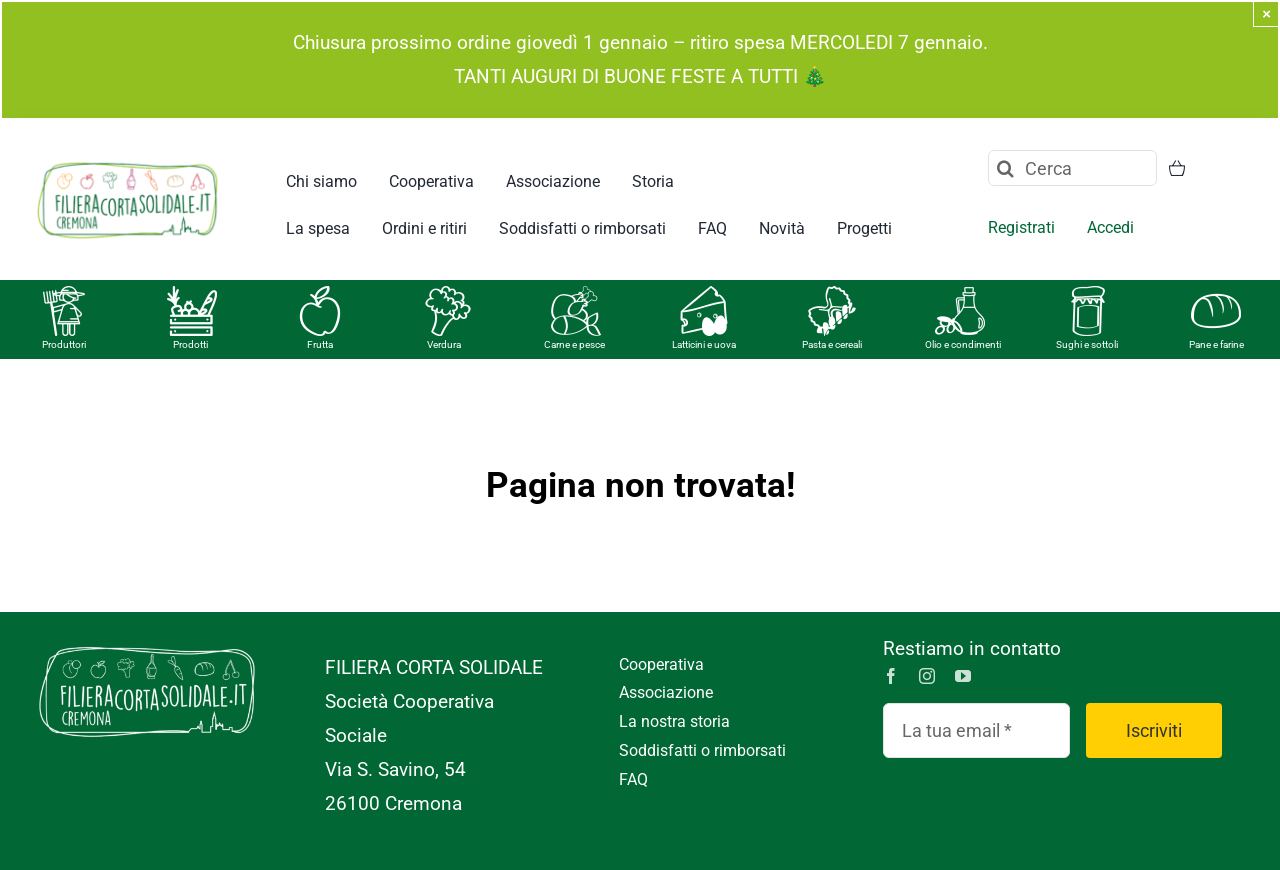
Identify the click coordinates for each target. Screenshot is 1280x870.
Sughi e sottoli (1087, 344)
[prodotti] (192, 295)
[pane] (1216, 295)
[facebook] (891, 676)
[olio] (960, 295)
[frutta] (320, 295)
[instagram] (927, 676)
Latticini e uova (704, 344)
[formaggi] (704, 295)
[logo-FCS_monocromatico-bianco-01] (147, 641)
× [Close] (1266, 13)
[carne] (576, 295)
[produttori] (64, 295)
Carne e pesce (574, 344)
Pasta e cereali (832, 344)
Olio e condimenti (963, 344)
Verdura (444, 344)
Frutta (320, 344)
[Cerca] (1072, 168)
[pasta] (832, 295)
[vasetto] (1088, 295)
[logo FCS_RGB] (127, 159)
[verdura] (448, 295)
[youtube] (963, 676)
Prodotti (190, 344)
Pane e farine (1216, 344)
